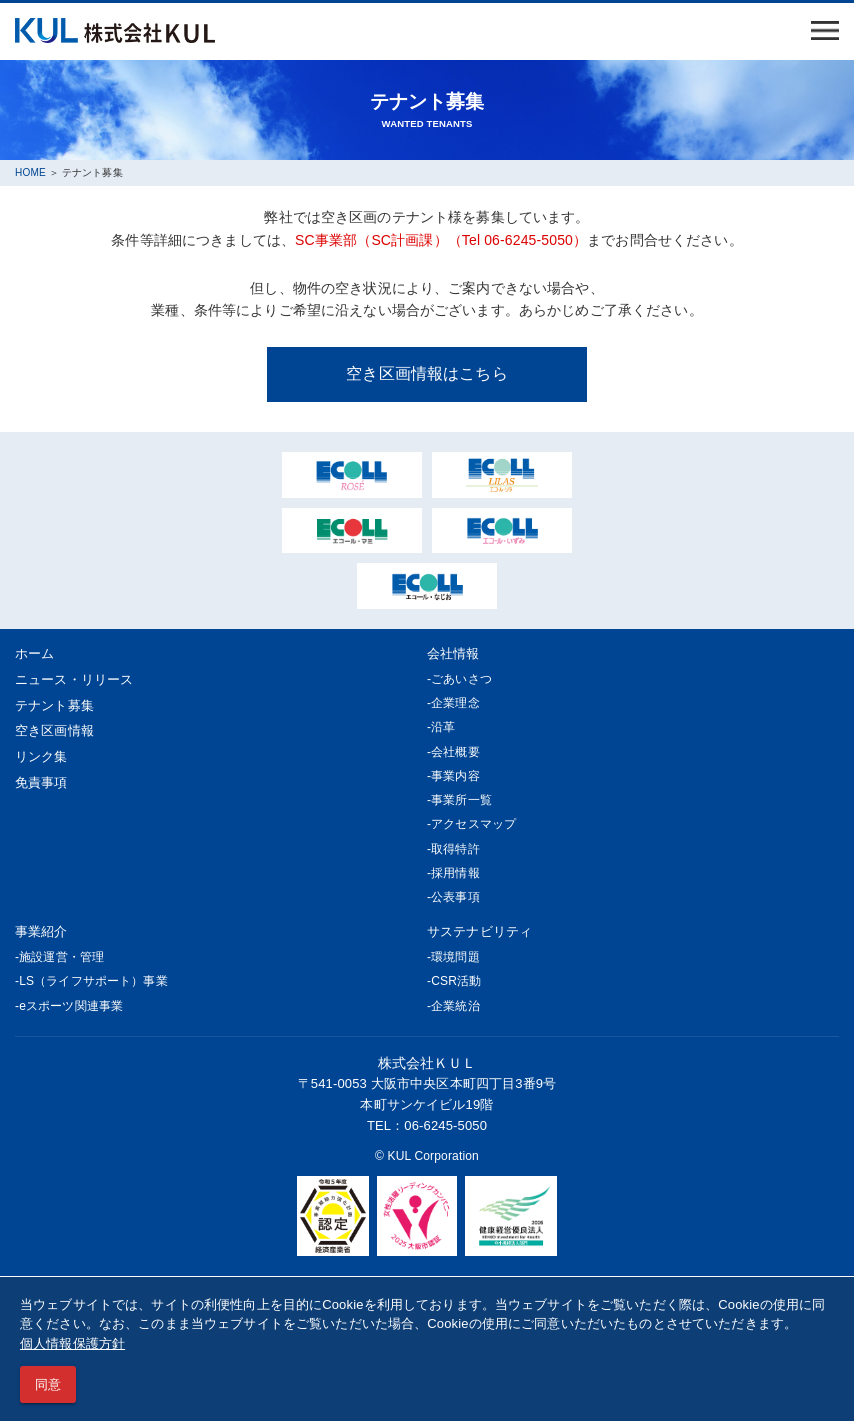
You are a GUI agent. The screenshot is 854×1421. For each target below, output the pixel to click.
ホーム (34, 653)
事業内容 (455, 776)
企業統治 (455, 1006)
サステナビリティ (479, 931)
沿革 (443, 727)
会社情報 (453, 653)
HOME (30, 172)
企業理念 (455, 703)
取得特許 (455, 849)
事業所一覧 (461, 800)
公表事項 (455, 897)
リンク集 (41, 756)
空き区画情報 (54, 730)
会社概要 (455, 752)
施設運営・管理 (61, 957)
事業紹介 (41, 931)
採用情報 (455, 873)
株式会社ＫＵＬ (427, 1063)
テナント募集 (54, 705)
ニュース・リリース (74, 679)
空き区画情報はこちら (426, 373)
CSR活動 (456, 981)
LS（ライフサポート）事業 (93, 981)
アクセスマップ (473, 824)
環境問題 (455, 957)
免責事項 (41, 782)
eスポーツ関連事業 (71, 1006)
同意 (48, 1384)
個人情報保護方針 (72, 1343)
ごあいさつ (461, 679)
